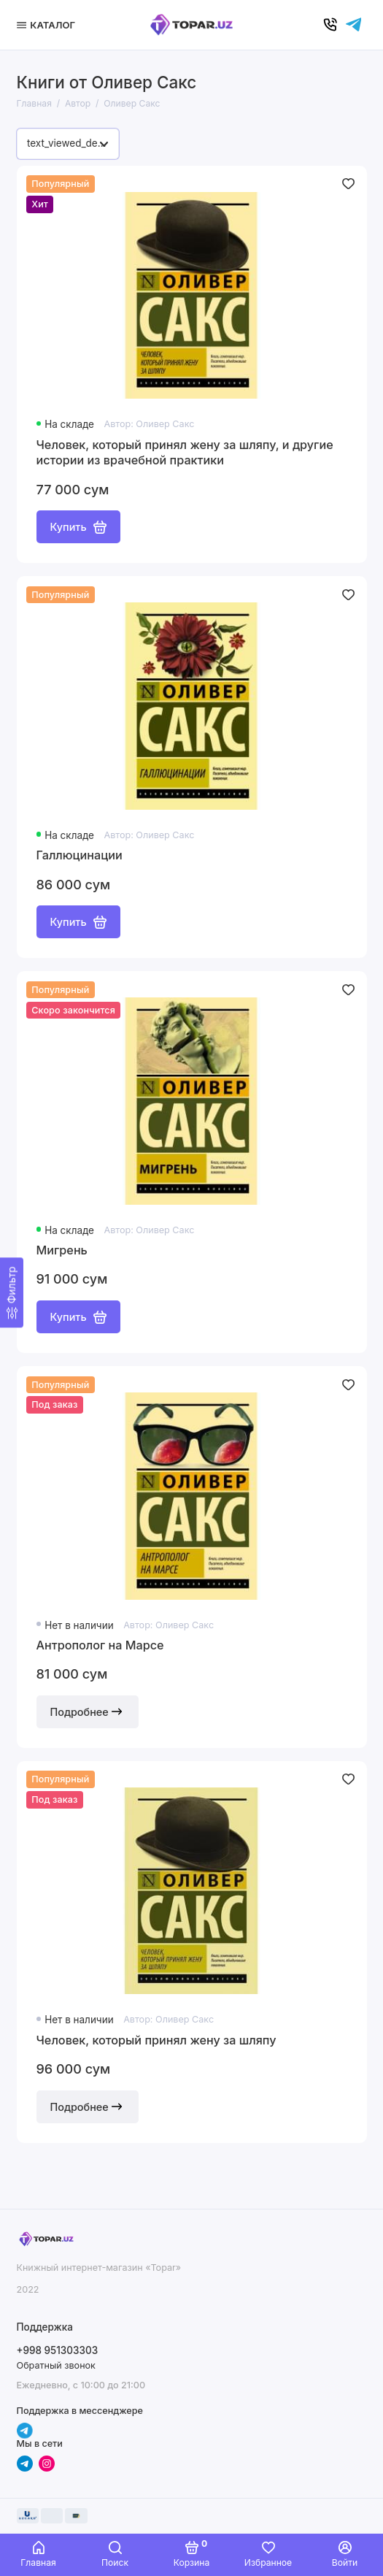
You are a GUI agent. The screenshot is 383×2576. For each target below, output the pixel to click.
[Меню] (48, 25)
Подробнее (87, 1711)
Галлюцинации (79, 855)
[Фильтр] (11, 1293)
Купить (78, 527)
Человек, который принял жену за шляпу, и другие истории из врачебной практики (184, 452)
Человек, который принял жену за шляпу (156, 2040)
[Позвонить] (330, 25)
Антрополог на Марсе (100, 1645)
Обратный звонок (56, 2365)
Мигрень (62, 1250)
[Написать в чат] (354, 25)
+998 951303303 (57, 2350)
